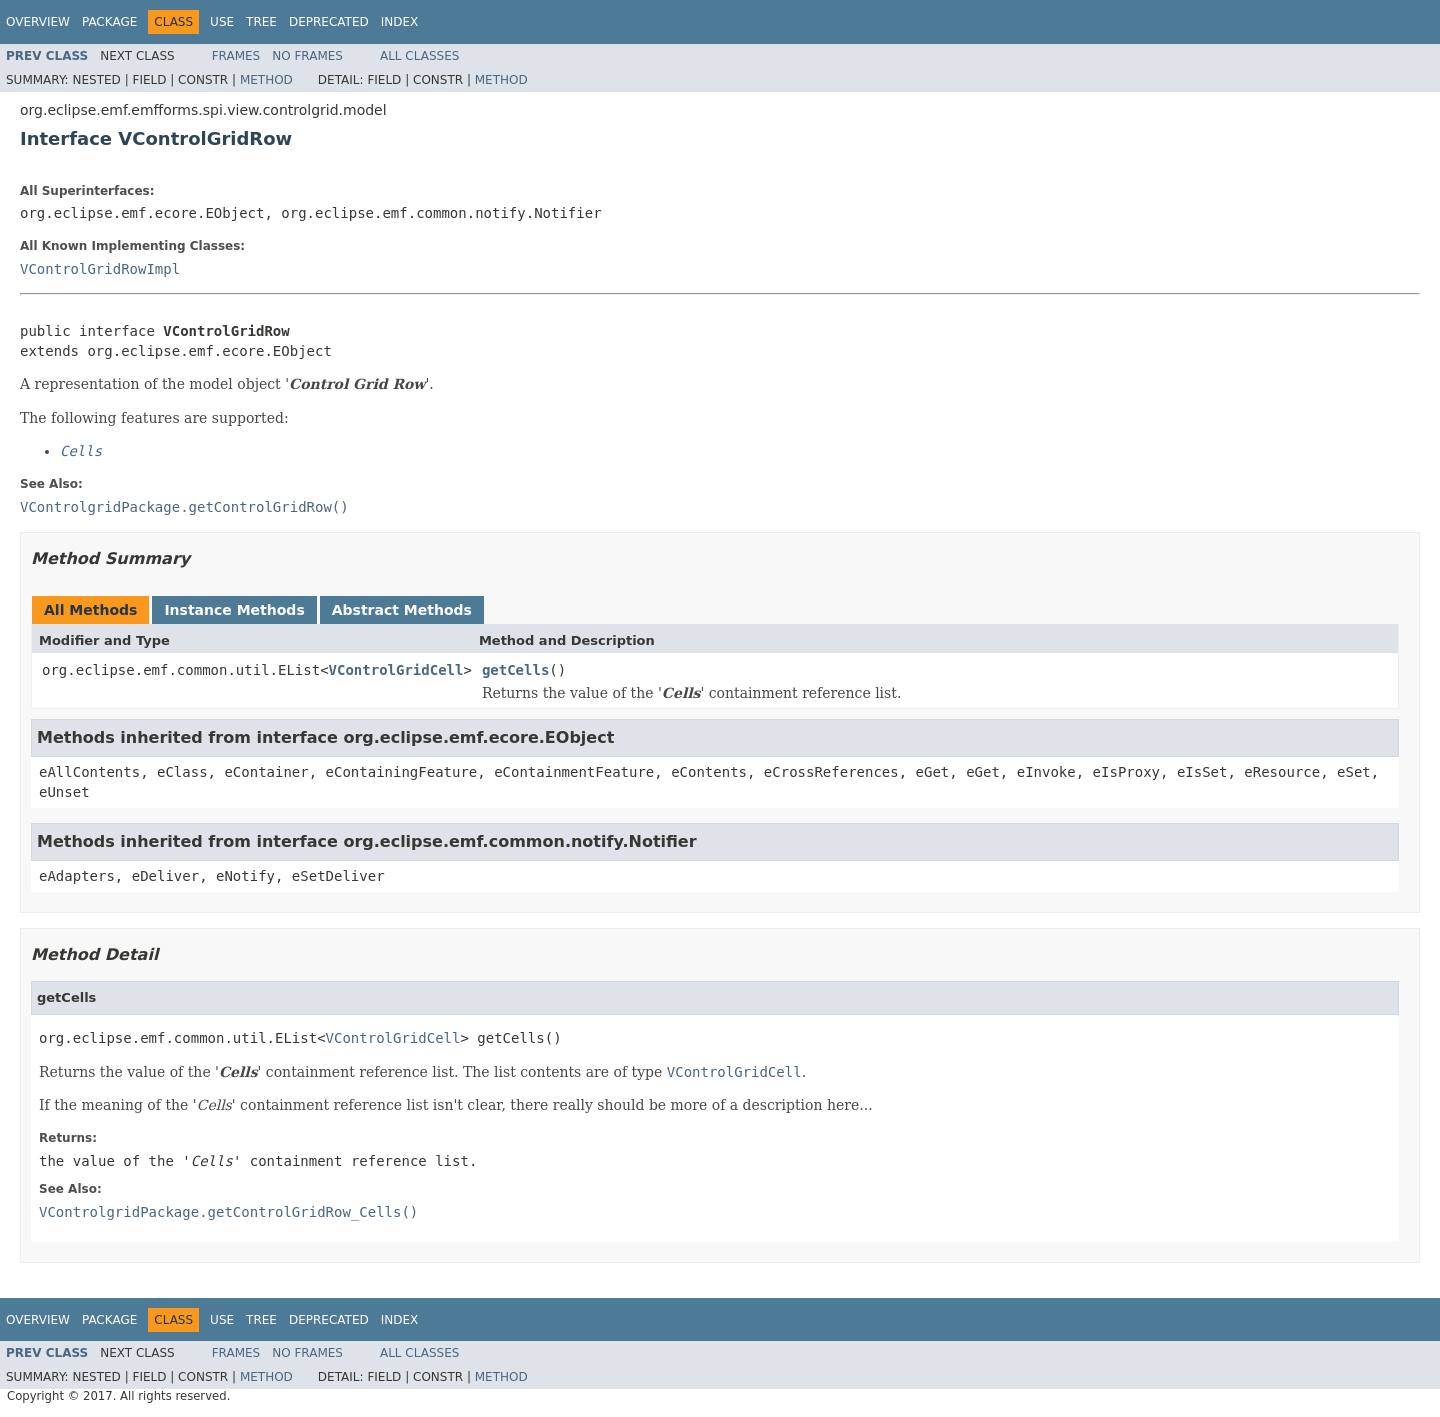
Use (222, 22)
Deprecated (329, 22)
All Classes (419, 56)
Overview (38, 22)
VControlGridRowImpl (100, 269)
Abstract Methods (402, 610)
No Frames (307, 56)
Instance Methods (234, 610)
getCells (515, 670)
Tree (261, 22)
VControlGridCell (396, 670)
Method (266, 80)
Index (400, 22)
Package (109, 22)
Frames (236, 56)
